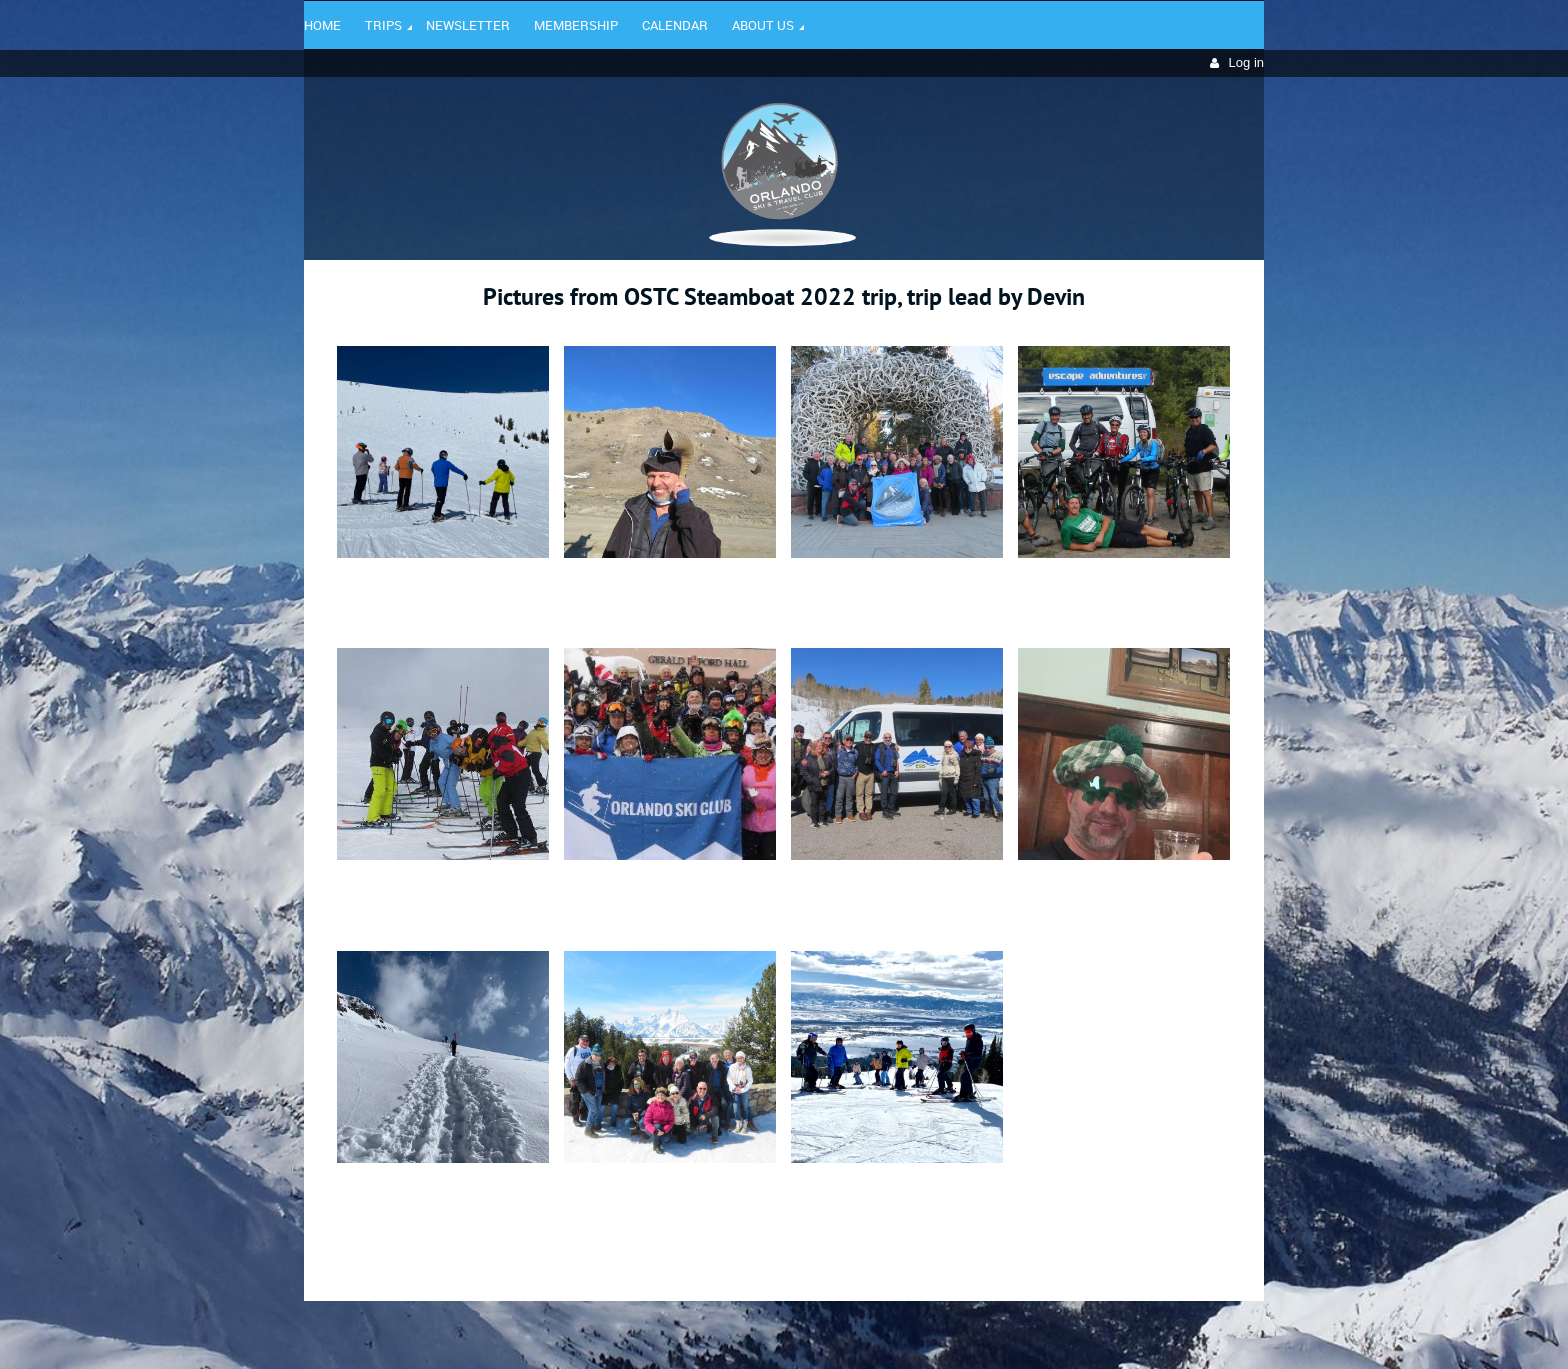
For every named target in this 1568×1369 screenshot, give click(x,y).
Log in (1246, 62)
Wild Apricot (1091, 1330)
